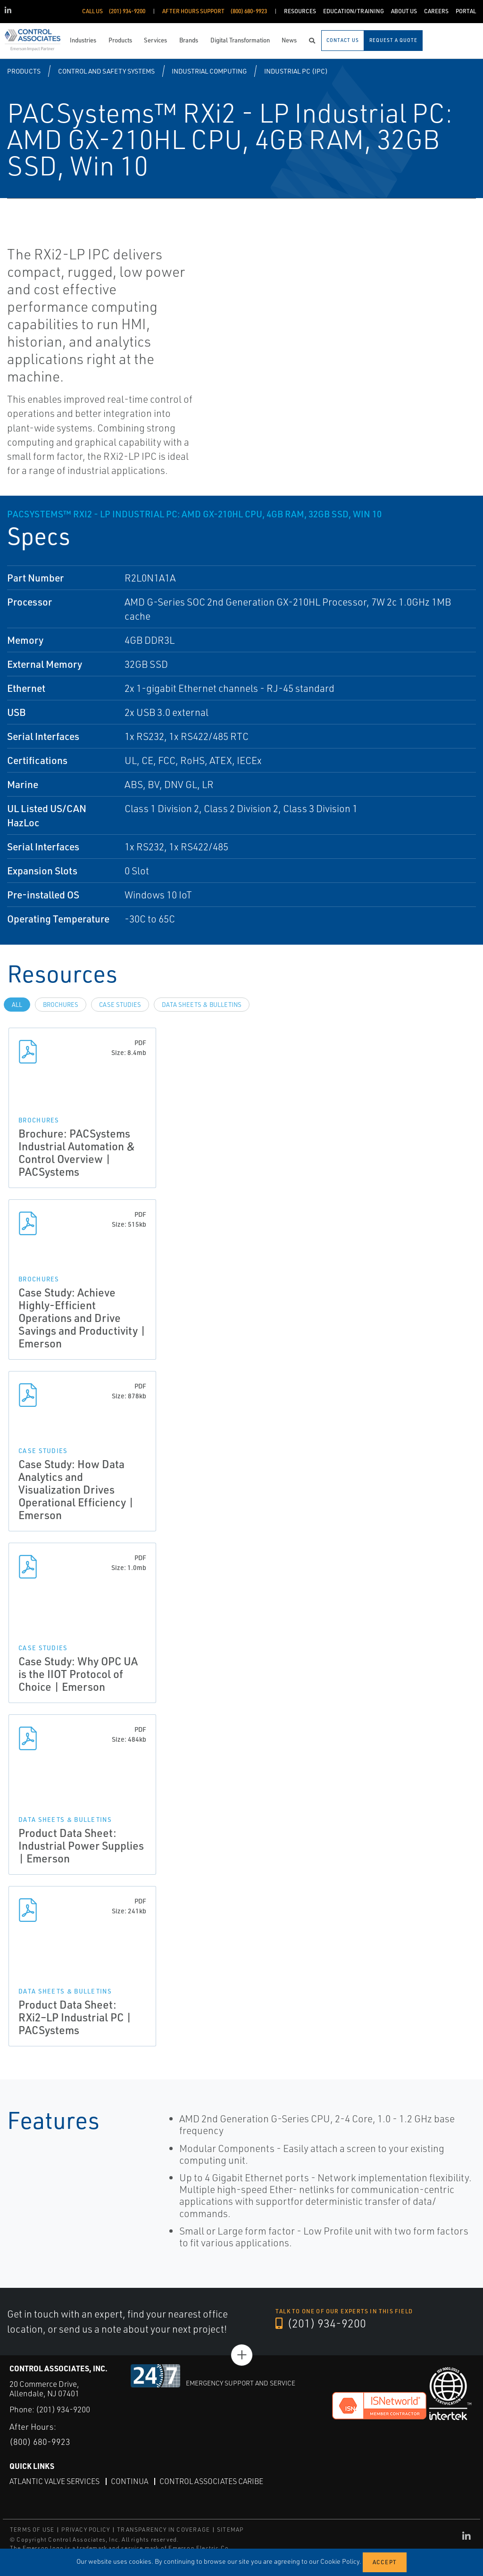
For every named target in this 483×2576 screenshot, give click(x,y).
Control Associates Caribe (211, 2481)
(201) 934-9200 (320, 2323)
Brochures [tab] (60, 1004)
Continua (129, 2481)
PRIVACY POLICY (85, 2529)
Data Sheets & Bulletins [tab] (202, 1004)
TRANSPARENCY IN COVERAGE (163, 2529)
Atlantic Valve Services (54, 2481)
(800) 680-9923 (39, 2441)
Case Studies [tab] (120, 1004)
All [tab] (17, 1004)
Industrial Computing (209, 71)
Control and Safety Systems (106, 71)
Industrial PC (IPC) (296, 71)
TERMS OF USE (32, 2529)
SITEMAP (230, 2529)
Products (24, 71)
